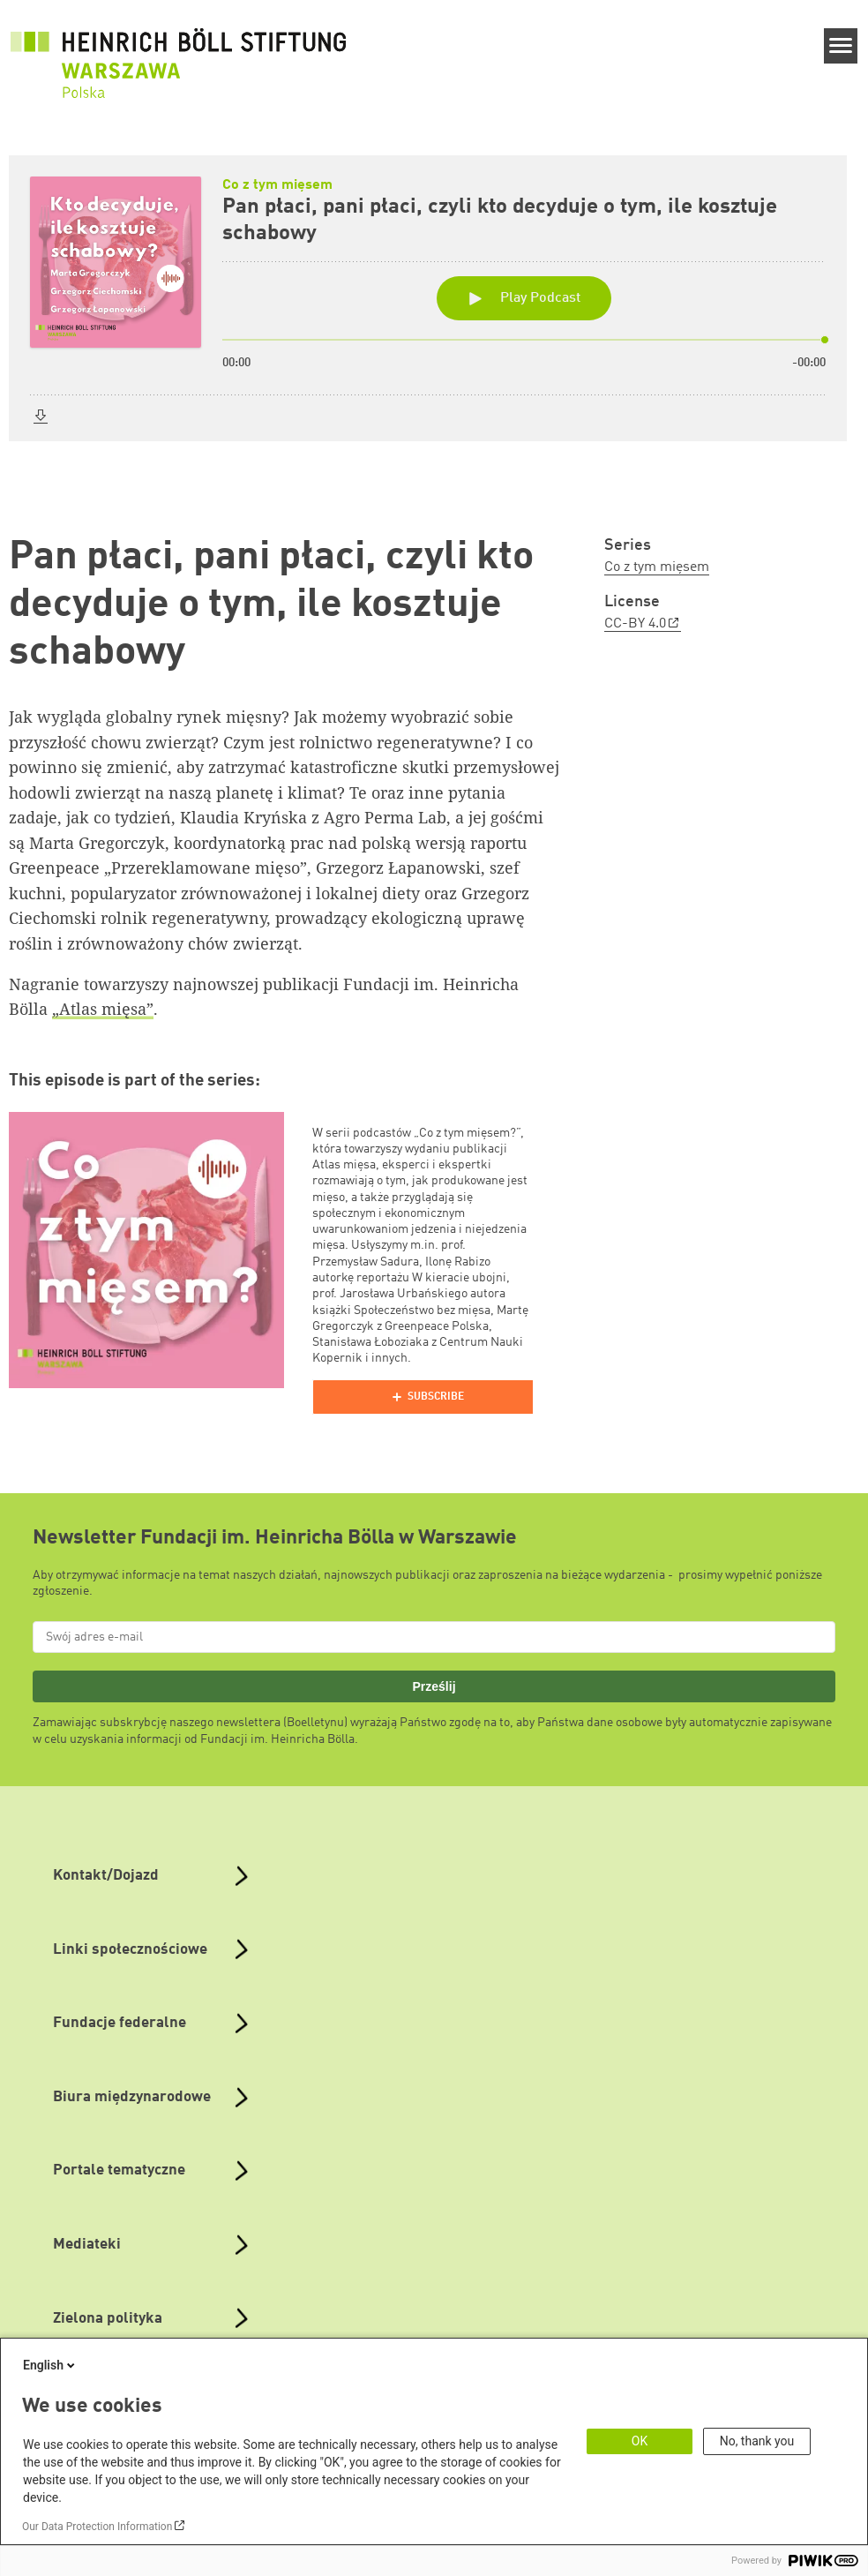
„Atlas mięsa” (102, 1008)
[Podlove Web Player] (422, 1397)
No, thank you (757, 2441)
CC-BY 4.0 (635, 624)
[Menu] (841, 46)
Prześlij (433, 1686)
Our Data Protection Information (97, 2526)
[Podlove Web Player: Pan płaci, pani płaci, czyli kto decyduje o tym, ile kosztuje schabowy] (434, 318)
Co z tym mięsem (656, 567)
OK (639, 2441)
